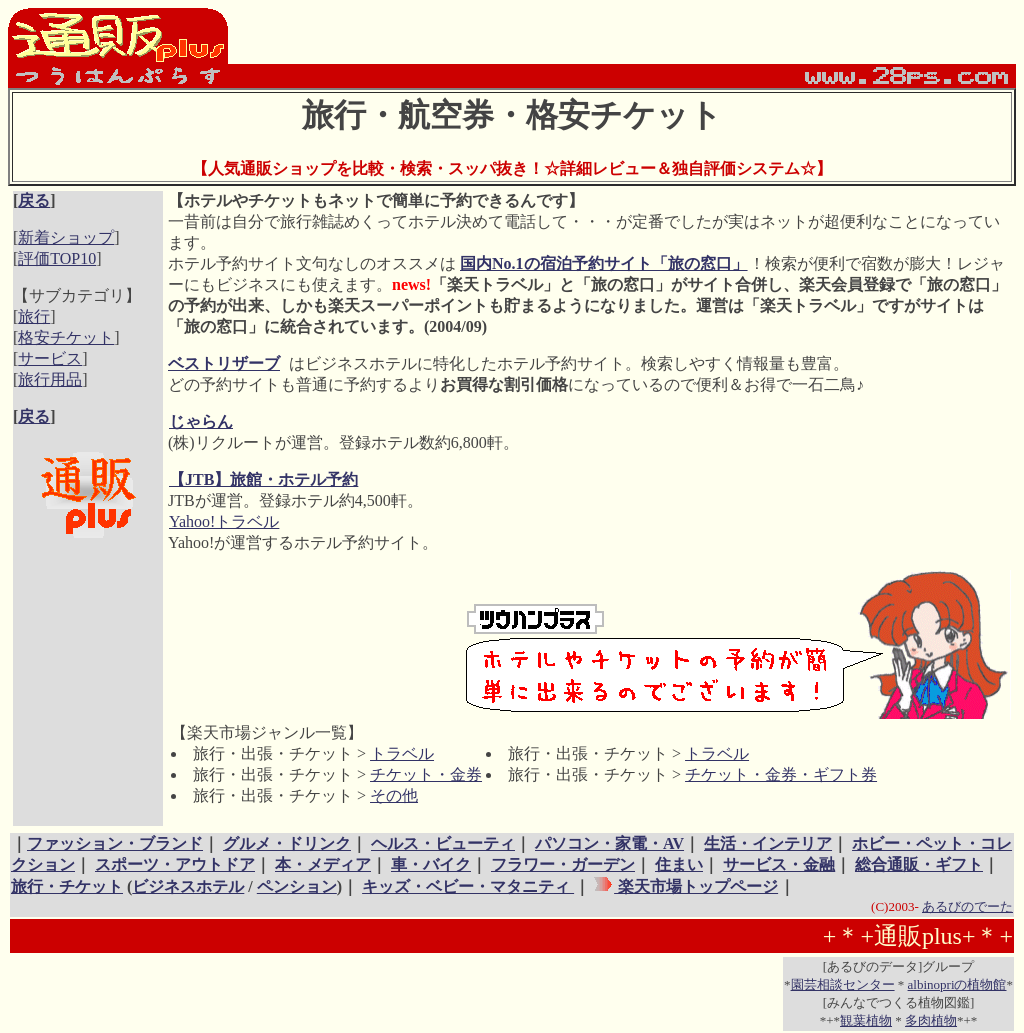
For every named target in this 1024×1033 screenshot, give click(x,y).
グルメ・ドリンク (287, 843)
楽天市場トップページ (696, 886)
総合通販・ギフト (919, 864)
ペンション (297, 886)
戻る (34, 200)
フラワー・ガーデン (563, 864)
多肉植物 (931, 1020)
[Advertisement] (75, 606)
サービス (50, 358)
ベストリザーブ (224, 363)
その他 (394, 795)
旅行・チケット (67, 886)
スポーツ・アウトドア (175, 864)
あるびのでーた (967, 906)
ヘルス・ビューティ (443, 843)
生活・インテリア (768, 843)
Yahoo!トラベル (223, 521)
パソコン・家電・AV (609, 843)
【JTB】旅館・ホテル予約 (263, 479)
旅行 (34, 316)
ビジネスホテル (188, 886)
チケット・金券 (426, 774)
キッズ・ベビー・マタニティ (468, 886)
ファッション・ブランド (115, 843)
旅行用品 (50, 379)
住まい (679, 864)
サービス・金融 (779, 864)
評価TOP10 (57, 258)
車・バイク (431, 864)
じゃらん (200, 421)
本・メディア (323, 864)
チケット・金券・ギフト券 (781, 774)
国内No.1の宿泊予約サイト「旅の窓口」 (604, 263)
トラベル (402, 753)
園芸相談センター (843, 984)
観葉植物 (866, 1020)
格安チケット (66, 337)
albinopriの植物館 (957, 984)
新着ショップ (66, 237)
